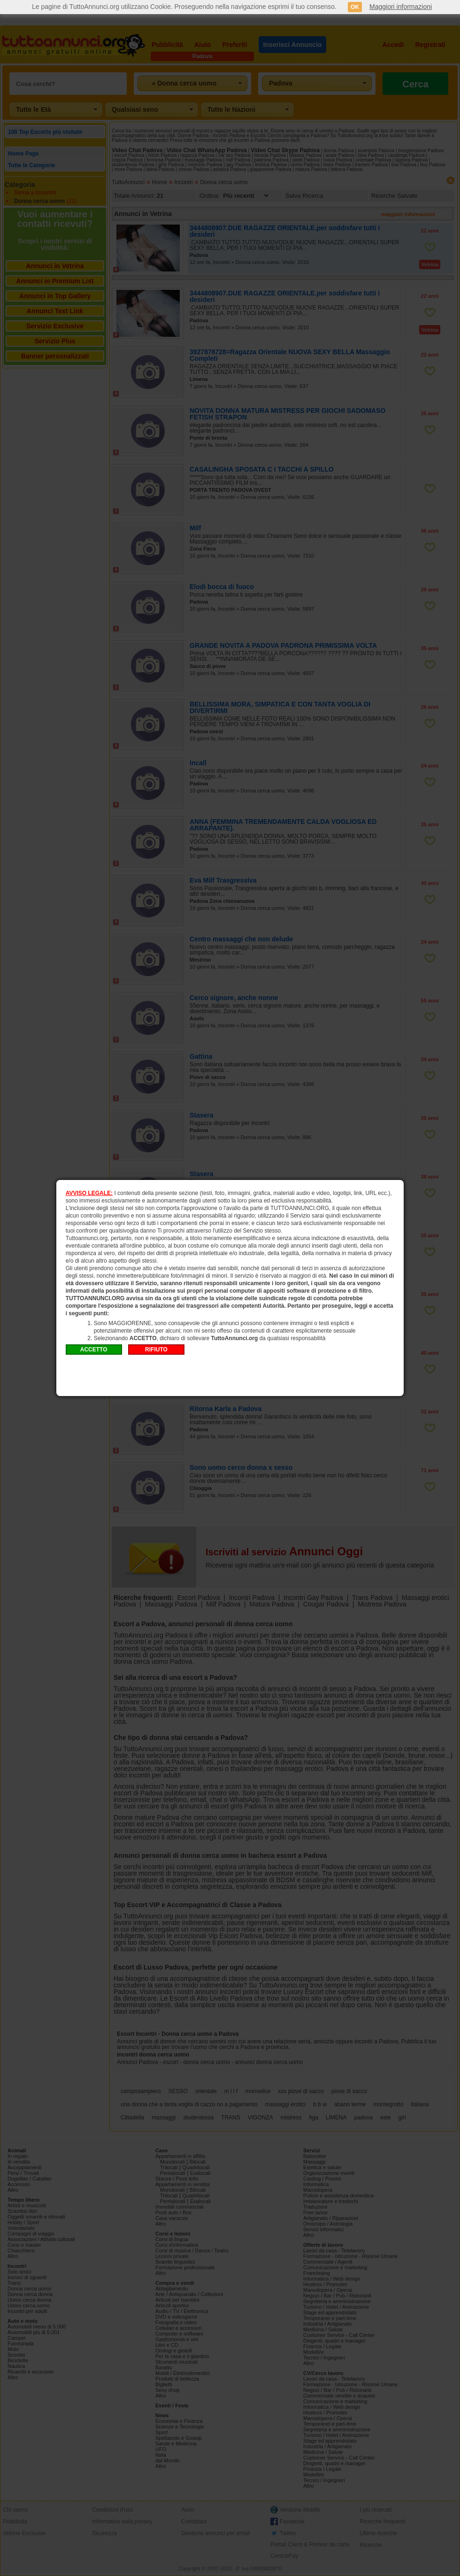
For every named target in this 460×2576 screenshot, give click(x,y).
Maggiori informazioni (400, 6)
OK (355, 7)
